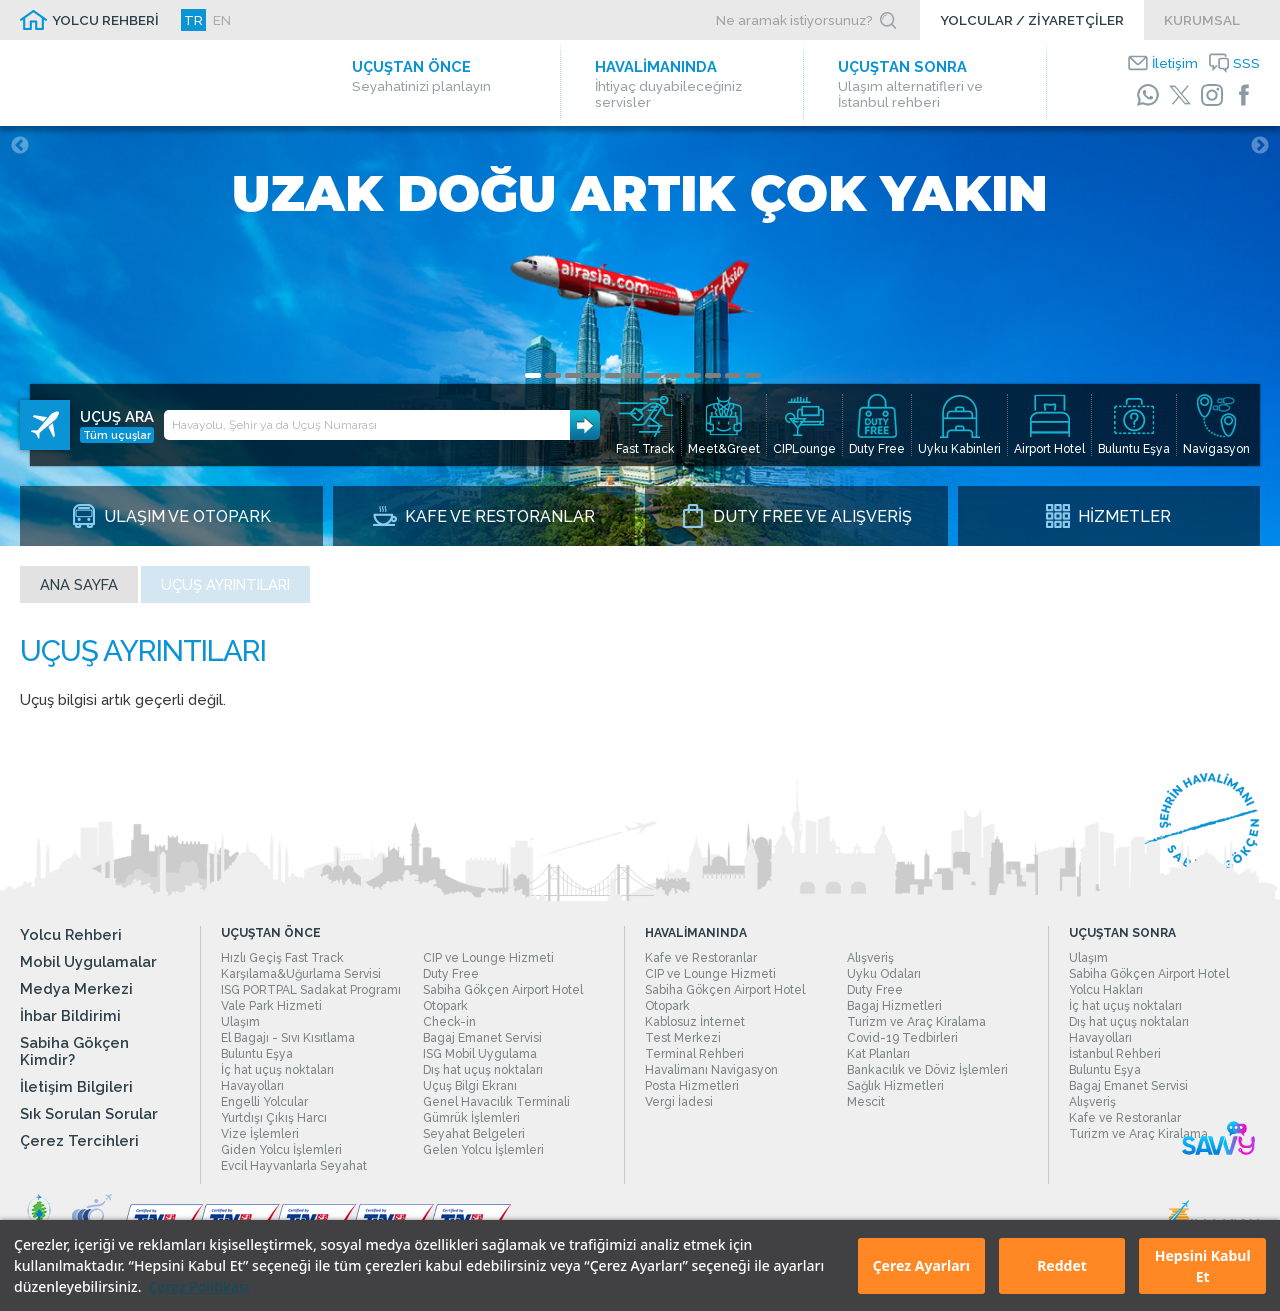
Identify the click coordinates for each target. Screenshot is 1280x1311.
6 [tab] (633, 375)
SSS (1246, 63)
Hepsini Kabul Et (1203, 1266)
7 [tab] (653, 375)
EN (222, 20)
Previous (20, 146)
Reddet (1062, 1265)
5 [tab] (613, 375)
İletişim (1175, 63)
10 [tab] (713, 375)
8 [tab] (673, 375)
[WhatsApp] (1148, 95)
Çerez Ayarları (921, 1265)
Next (1260, 146)
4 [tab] (593, 375)
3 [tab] (573, 375)
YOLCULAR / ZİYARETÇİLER (1032, 20)
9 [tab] (693, 375)
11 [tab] (733, 375)
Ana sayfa (79, 584)
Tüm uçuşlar (117, 435)
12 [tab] (753, 375)
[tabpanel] (640, 336)
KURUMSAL (1202, 20)
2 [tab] (553, 375)
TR (193, 20)
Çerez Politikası (198, 1286)
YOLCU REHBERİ (105, 20)
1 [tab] (533, 375)
